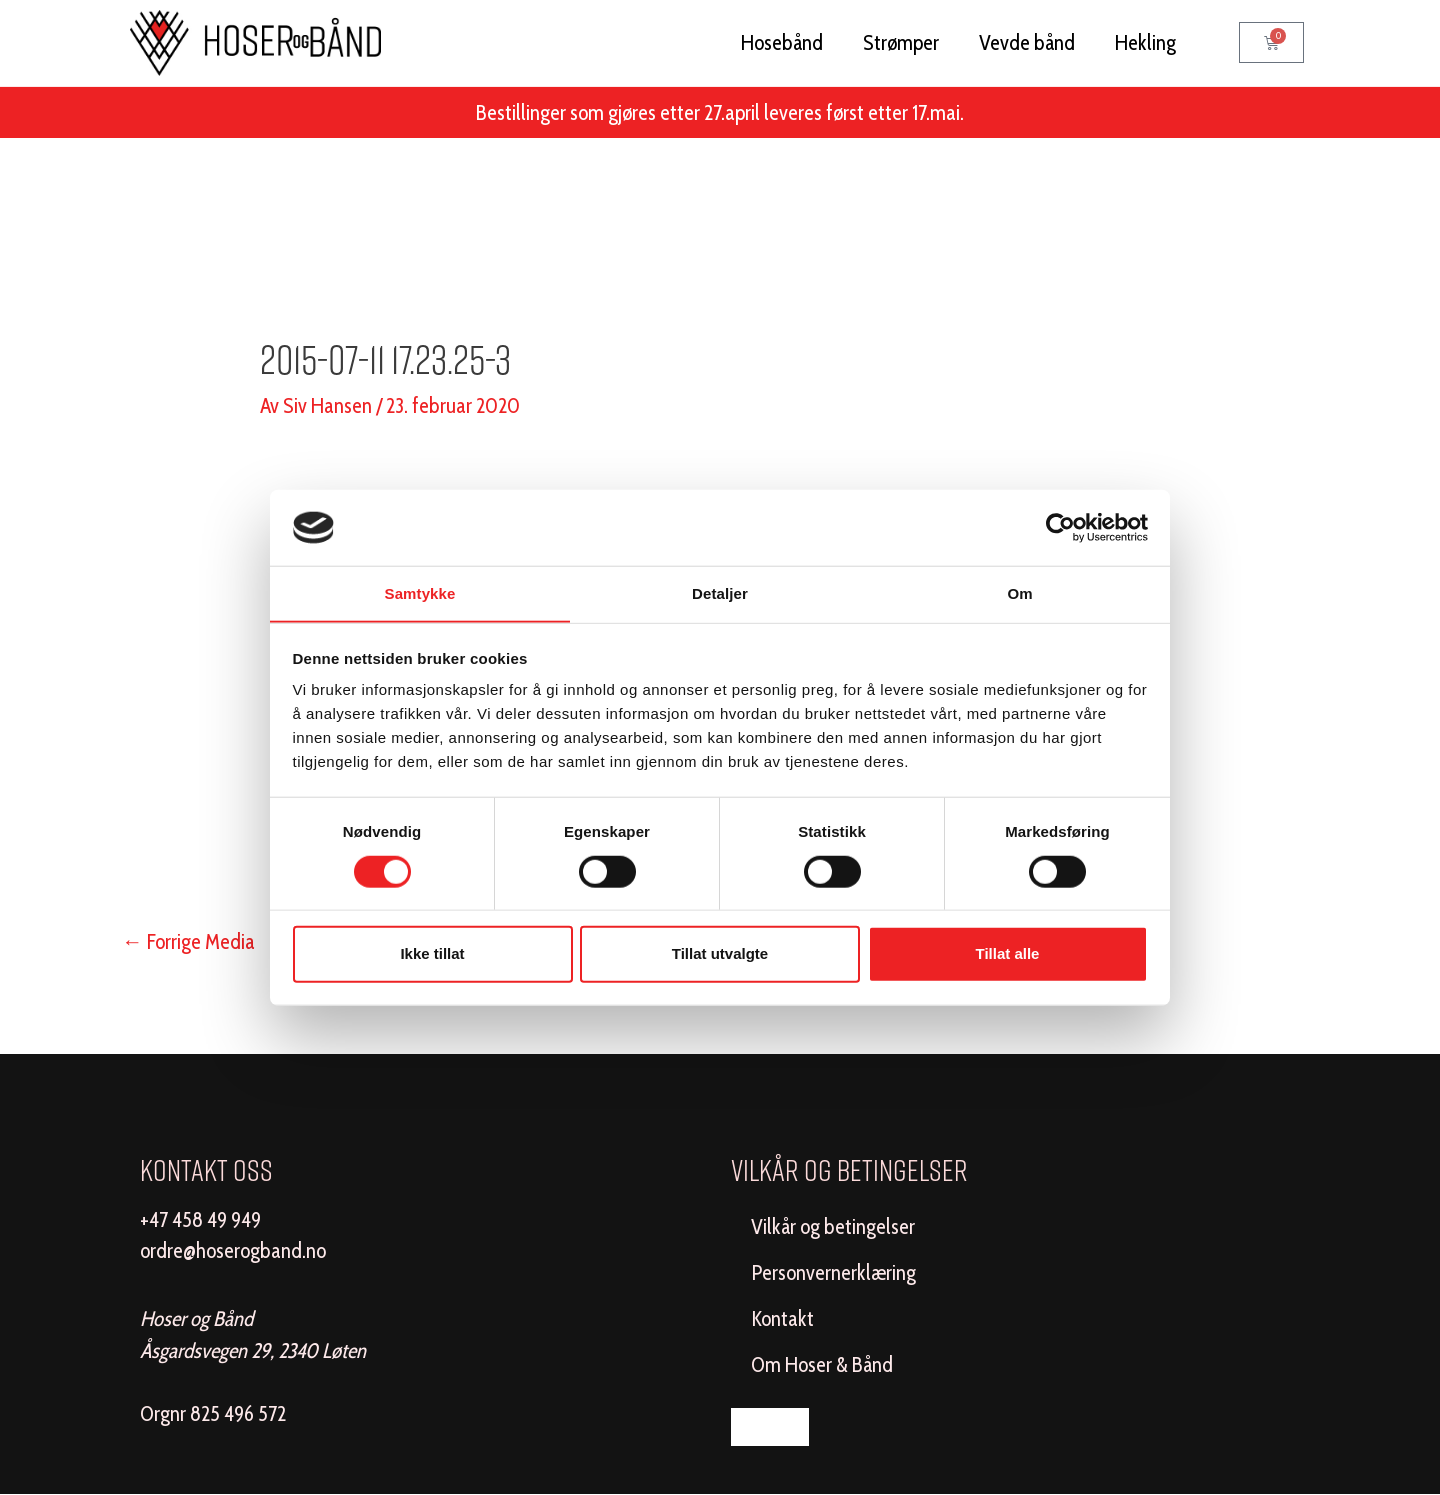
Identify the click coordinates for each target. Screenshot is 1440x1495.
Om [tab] (1019, 593)
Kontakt (782, 1318)
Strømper (901, 42)
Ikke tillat (432, 953)
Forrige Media (189, 941)
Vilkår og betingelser (833, 1226)
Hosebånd (782, 42)
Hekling (1145, 42)
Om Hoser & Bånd (822, 1364)
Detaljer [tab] (720, 593)
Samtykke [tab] (420, 593)
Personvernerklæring (833, 1272)
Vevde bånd (1027, 42)
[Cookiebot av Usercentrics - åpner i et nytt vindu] (1060, 527)
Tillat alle (1008, 953)
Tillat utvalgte (720, 953)
